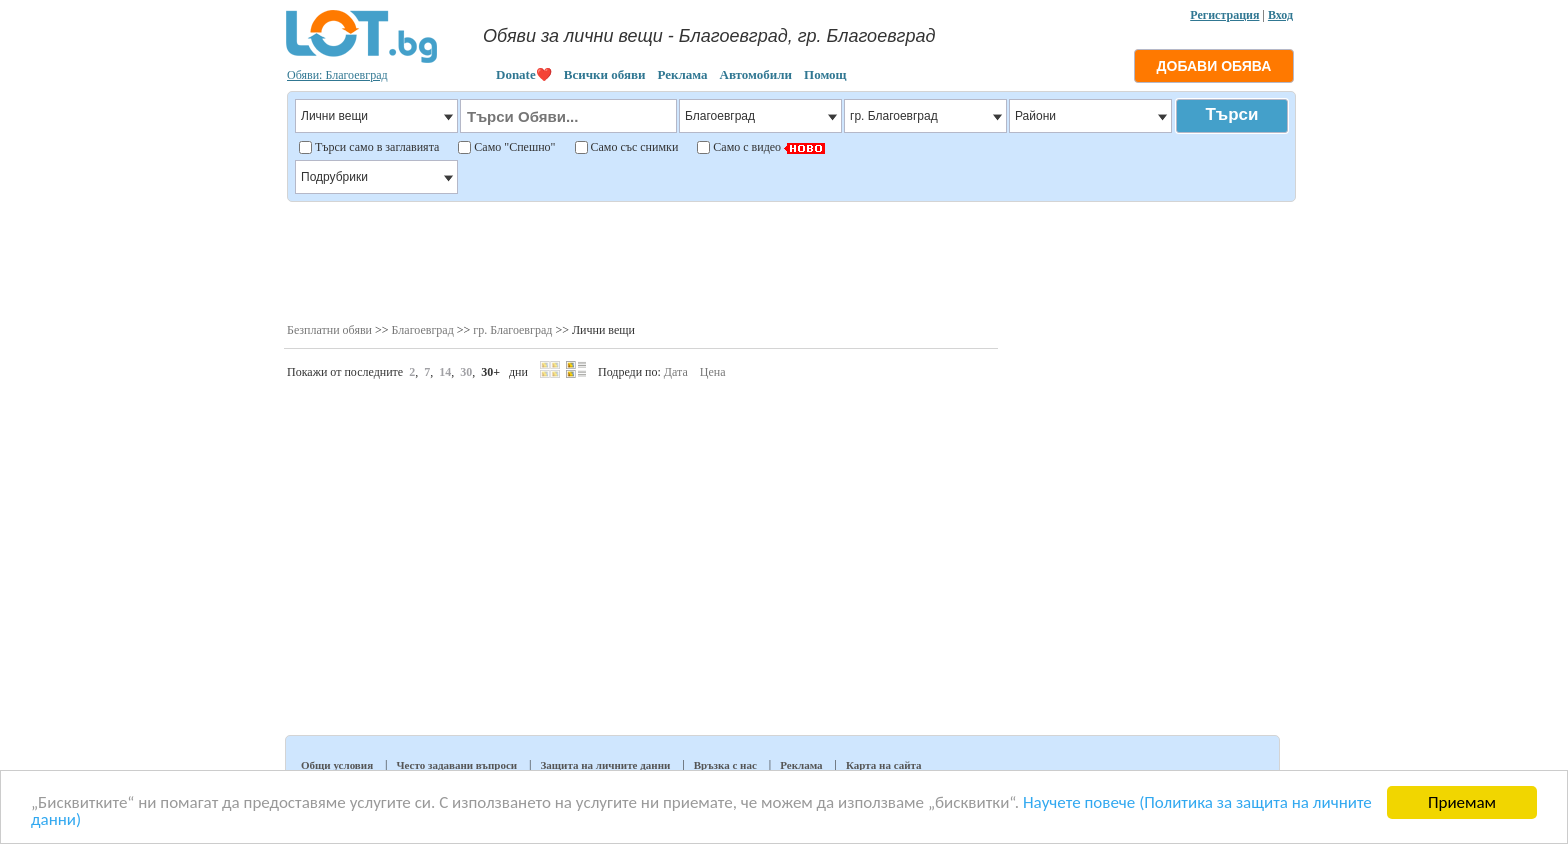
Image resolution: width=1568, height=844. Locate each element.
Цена (713, 372)
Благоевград (423, 330)
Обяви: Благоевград (337, 75)
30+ (490, 372)
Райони (1090, 116)
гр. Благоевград (512, 330)
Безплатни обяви (329, 330)
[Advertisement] (790, 260)
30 (466, 372)
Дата (676, 372)
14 (445, 372)
